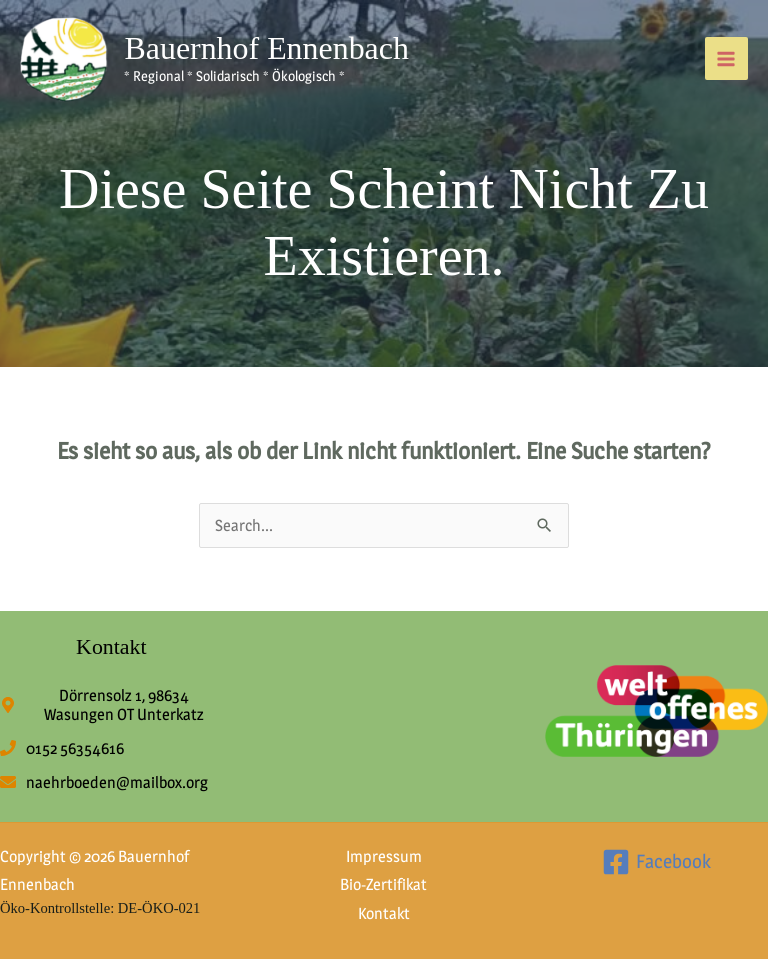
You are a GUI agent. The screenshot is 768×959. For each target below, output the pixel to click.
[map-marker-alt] (111, 705)
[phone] (62, 748)
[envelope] (104, 782)
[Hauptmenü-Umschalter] (726, 58)
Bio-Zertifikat (383, 884)
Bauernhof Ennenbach (267, 48)
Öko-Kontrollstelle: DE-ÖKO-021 (100, 908)
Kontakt (384, 913)
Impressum (384, 856)
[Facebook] (657, 862)
